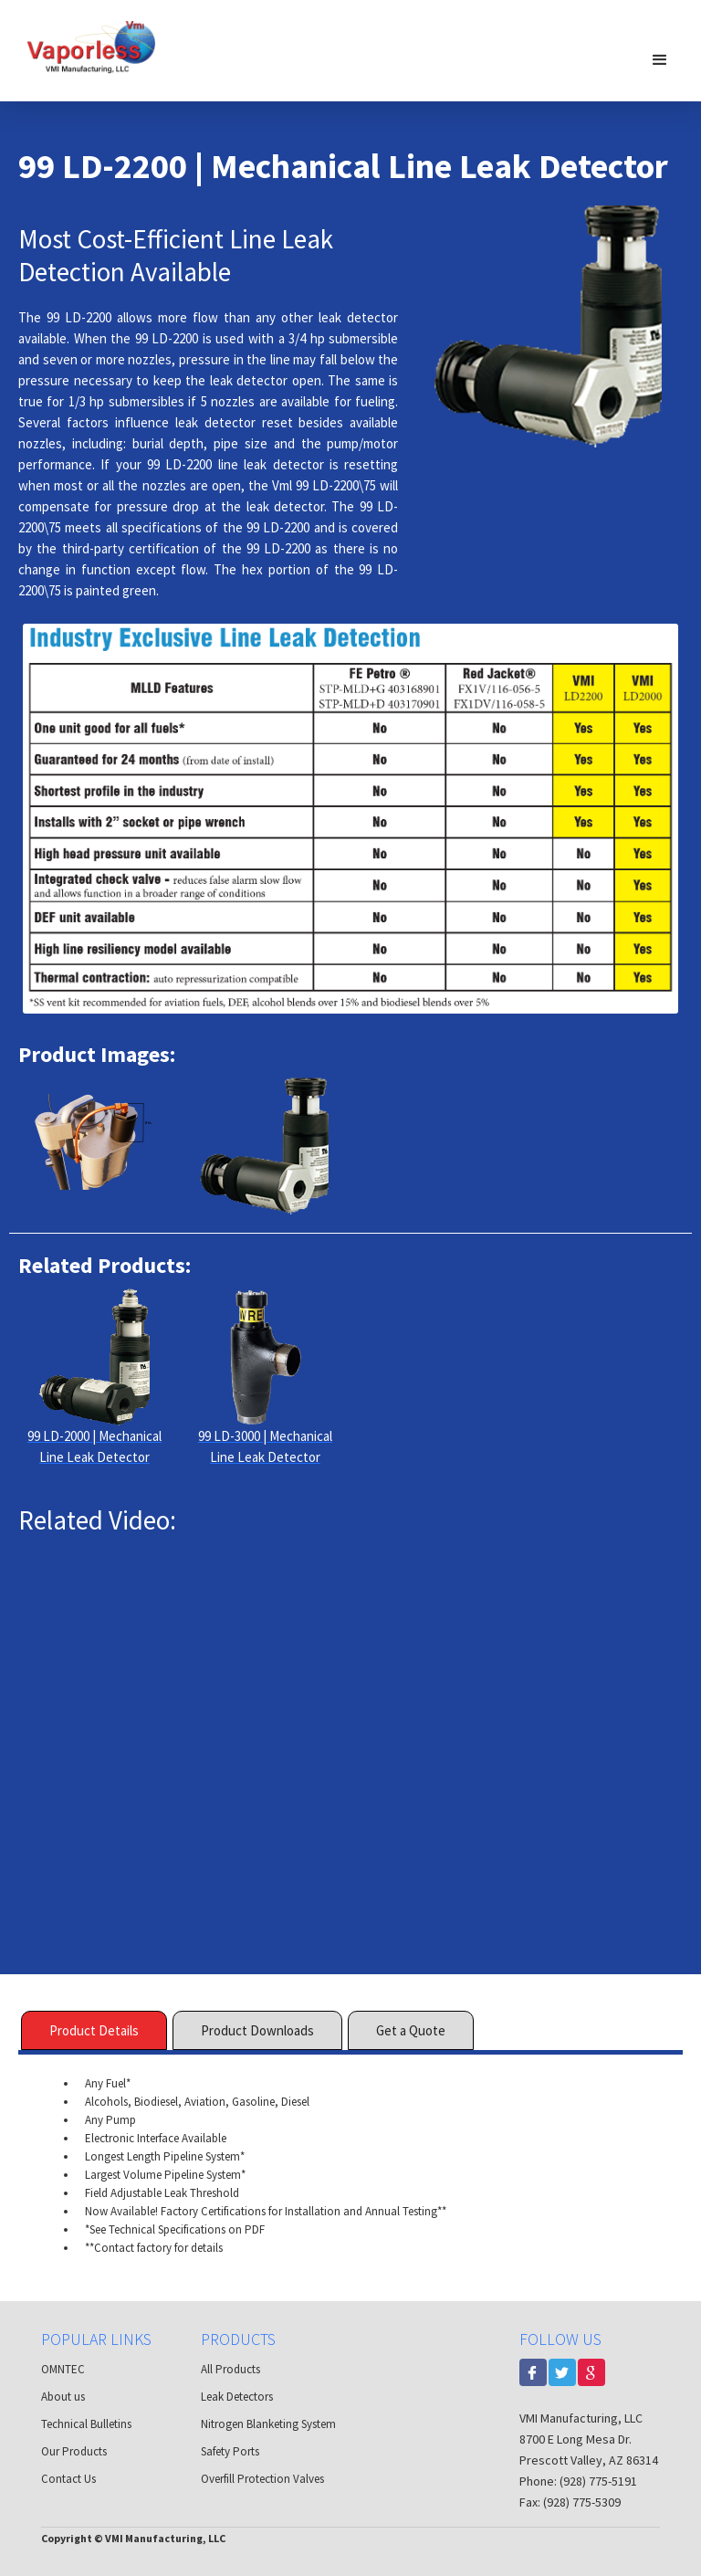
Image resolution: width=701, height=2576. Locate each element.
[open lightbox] (94, 1146)
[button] (660, 59)
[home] (91, 46)
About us (63, 2396)
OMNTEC (63, 2369)
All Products (230, 2369)
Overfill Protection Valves (262, 2479)
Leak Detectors (237, 2396)
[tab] (94, 2030)
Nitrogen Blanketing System (268, 2424)
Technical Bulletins (86, 2424)
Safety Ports (230, 2451)
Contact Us (68, 2479)
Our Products (74, 2451)
